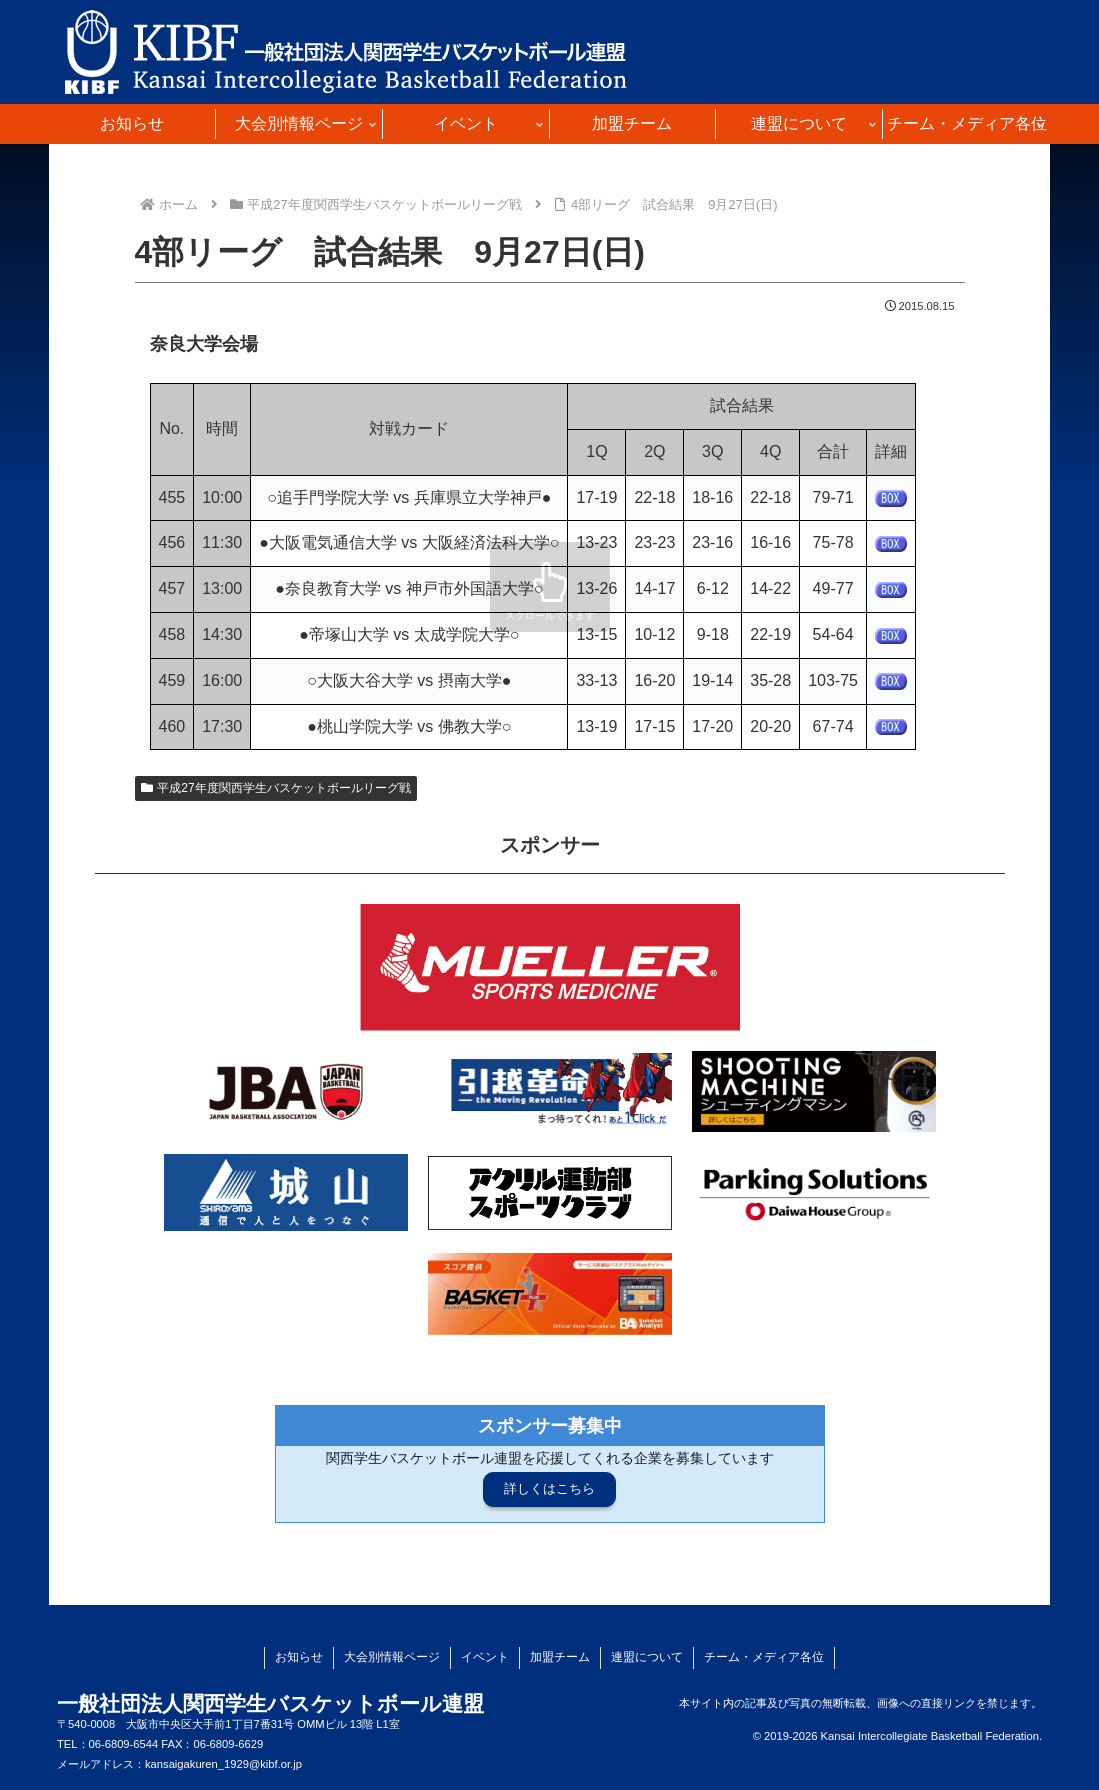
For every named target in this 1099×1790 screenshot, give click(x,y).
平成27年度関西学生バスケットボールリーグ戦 (276, 788)
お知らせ (299, 1657)
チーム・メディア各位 (764, 1657)
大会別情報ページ (392, 1657)
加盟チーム (560, 1657)
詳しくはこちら (549, 1488)
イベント (485, 1657)
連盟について (647, 1657)
